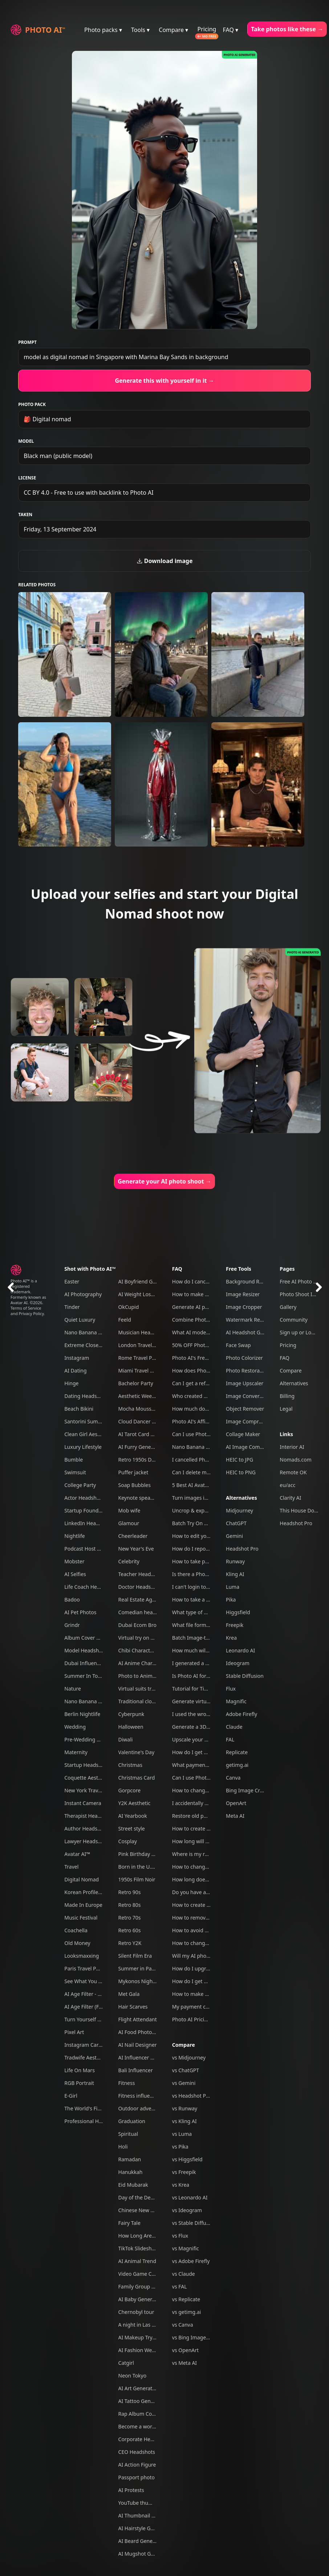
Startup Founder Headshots (97, 1510)
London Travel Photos (144, 1345)
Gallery (288, 1306)
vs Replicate (186, 2299)
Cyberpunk (131, 1714)
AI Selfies (75, 1574)
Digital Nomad (81, 1879)
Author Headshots (86, 1828)
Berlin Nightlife (82, 1714)
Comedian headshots (143, 1612)
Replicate (237, 1752)
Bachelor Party (135, 1383)
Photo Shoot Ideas (302, 1294)
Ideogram (237, 1663)
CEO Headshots (136, 2451)
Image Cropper (244, 1306)
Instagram (76, 1357)
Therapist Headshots (89, 1815)
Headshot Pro (242, 1548)
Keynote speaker (138, 1497)
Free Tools (238, 1268)
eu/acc (287, 1485)
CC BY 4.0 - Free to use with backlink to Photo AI (88, 493)
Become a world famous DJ (150, 2426)
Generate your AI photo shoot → (164, 1181)
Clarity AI (290, 1497)
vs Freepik (184, 2172)
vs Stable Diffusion (194, 2222)
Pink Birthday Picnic (141, 1853)
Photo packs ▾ (103, 30)
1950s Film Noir (136, 1879)
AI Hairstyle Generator (144, 2528)
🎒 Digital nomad (47, 419)
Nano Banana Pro (85, 1332)
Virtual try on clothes (143, 1637)
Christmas (130, 1764)
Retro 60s (129, 1930)
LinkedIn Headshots (88, 1523)
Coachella (76, 1930)
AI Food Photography (143, 2032)
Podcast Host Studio (88, 1548)
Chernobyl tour (136, 2311)
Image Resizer (243, 1294)
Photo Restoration (247, 1370)
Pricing (206, 29)
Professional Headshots (92, 2121)
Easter (71, 1281)
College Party (80, 1485)
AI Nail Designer (137, 2044)
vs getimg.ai (186, 2311)
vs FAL (179, 2286)
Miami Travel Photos (142, 1370)
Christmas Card (136, 1777)
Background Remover (251, 1281)
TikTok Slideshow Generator (151, 2248)
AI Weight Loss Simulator (148, 1294)
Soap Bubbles (134, 1485)
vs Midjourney (189, 2057)
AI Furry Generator (140, 1446)
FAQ (177, 1268)
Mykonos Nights (137, 1981)
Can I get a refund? (194, 1383)
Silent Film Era (135, 1955)
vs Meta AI (184, 2362)
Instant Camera (82, 1803)
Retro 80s (129, 1904)
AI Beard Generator (141, 2540)
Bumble (73, 1459)
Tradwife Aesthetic (86, 2057)
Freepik (234, 1624)
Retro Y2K (130, 1943)
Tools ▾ (140, 30)
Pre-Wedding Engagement (95, 1739)
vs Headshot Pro (191, 2095)
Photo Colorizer (244, 1357)
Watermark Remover (250, 1319)
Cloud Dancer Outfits (143, 1421)
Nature (72, 1688)
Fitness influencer (139, 2095)
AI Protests (131, 2490)
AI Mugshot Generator (145, 2553)
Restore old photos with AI (203, 1815)
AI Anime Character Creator (151, 1663)
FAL (230, 1739)
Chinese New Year (139, 2210)
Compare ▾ (173, 30)
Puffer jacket (133, 1472)
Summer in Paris (138, 1968)
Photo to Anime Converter (149, 1675)
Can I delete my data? (197, 1472)
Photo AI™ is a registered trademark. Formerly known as (28, 1289)
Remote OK (293, 1472)
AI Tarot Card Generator (146, 1434)
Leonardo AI (240, 1650)
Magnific (236, 1701)
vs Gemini (184, 2082)
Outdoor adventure (141, 2108)
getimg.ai (237, 1764)
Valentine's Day (136, 1752)
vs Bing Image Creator (198, 2337)
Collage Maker (243, 1434)
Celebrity (128, 1561)
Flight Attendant (137, 2019)
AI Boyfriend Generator (146, 1281)
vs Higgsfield (187, 2159)
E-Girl (70, 2095)
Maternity (76, 1752)
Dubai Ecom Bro (137, 1624)
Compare (183, 2044)
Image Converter (246, 1396)
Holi (123, 2146)
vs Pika (180, 2146)
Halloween (130, 1726)
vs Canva (182, 2324)
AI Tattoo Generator (142, 2401)
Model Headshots (85, 1650)
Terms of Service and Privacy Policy (27, 1310)
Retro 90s (129, 1892)
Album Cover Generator (92, 1637)
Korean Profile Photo (89, 1892)
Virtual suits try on (140, 1688)
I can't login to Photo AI (200, 1586)
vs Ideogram (187, 2210)
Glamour (128, 1523)
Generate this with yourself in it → (164, 381)
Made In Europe (83, 1904)
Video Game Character (145, 2273)
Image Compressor (249, 1421)
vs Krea (180, 2184)
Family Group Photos (143, 2286)
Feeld (124, 1319)
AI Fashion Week (138, 2350)
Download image (165, 561)
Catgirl (126, 2362)
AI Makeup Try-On (139, 2337)
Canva (233, 1777)
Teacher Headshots (141, 1574)
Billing (287, 1396)
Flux (231, 1688)
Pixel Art (74, 2032)
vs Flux (180, 2235)
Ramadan (129, 2159)
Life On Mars (79, 2070)
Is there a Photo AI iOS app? (205, 1574)
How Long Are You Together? (152, 2235)
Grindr (72, 1624)
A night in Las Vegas (142, 2324)
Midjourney (239, 1510)
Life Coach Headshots (90, 1586)
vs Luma (182, 2133)
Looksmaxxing (81, 1955)
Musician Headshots (142, 1332)
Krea (231, 1637)
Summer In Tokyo (85, 1675)
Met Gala (129, 1993)
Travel (71, 1866)
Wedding (75, 1726)
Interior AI (292, 1446)
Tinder (72, 1306)
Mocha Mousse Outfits (145, 1408)
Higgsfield (238, 1612)
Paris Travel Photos (87, 1968)
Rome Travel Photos (142, 1357)
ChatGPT (236, 1523)
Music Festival (80, 1917)
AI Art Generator (138, 2388)
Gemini (234, 1535)
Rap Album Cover (138, 2413)
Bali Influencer (135, 2070)
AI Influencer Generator (146, 2057)
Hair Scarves (133, 2006)
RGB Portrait (79, 2082)
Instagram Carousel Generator (100, 2044)
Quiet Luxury (79, 1319)
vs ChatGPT (185, 2070)
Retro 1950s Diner (139, 1459)
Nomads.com (295, 1459)
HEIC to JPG (239, 1459)
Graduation (131, 2121)
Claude (234, 1726)
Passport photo (136, 2477)
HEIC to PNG (241, 1472)
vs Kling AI (184, 2121)
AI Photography (83, 1294)
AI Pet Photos (80, 1612)
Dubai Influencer (84, 1663)
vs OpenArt (185, 2350)
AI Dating (75, 1370)
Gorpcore (129, 1790)
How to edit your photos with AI (210, 1535)
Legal (286, 1408)
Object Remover (245, 1408)
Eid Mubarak (133, 2184)
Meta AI (235, 1815)
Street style (131, 1828)
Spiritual (128, 2133)
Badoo (72, 1599)
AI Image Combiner (249, 1446)
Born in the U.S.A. (139, 1866)
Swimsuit (75, 1472)
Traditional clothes (140, 1701)
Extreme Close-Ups (86, 1345)
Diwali (125, 1739)
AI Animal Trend (137, 2261)
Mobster (74, 1561)
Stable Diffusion (245, 1675)
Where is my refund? (196, 1853)
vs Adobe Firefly (191, 2261)
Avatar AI (19, 1302)
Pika (231, 1599)
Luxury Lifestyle (83, 1446)
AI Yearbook (132, 1815)
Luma (232, 1586)
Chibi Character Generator (149, 1650)
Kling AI (235, 1574)
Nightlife (74, 1535)
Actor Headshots (84, 1497)
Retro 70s (129, 1917)
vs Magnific (185, 2248)
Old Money (77, 1943)
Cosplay (127, 1841)
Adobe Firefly (241, 1714)
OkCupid (128, 1306)
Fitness (126, 2082)
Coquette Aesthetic (87, 1777)
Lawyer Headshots (86, 1841)
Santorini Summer (85, 1421)
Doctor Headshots (140, 1586)
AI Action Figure (137, 2464)
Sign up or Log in (300, 1332)
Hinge (71, 1383)
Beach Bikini (78, 1408)
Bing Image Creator (249, 1790)
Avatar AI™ (77, 1853)
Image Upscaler (244, 1383)
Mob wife (129, 1510)
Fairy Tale (129, 2222)
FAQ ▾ (231, 30)
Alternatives (241, 1497)
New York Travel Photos (92, 1790)
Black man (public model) (58, 456)
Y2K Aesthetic (134, 1803)
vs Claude (183, 2273)
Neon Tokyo (132, 2375)
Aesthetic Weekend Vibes (148, 1396)
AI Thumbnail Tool (140, 2515)
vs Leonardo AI (190, 2197)
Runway (235, 1561)
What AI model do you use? (204, 1332)
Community (294, 1319)
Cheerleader (133, 1535)
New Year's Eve (136, 1548)
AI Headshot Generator (253, 1332)
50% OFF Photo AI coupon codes (210, 1345)
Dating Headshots (85, 1396)
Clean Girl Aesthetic (87, 1434)
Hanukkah (130, 2172)
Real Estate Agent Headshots (152, 1599)
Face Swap (238, 1345)
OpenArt (236, 1803)
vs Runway (184, 2108)
